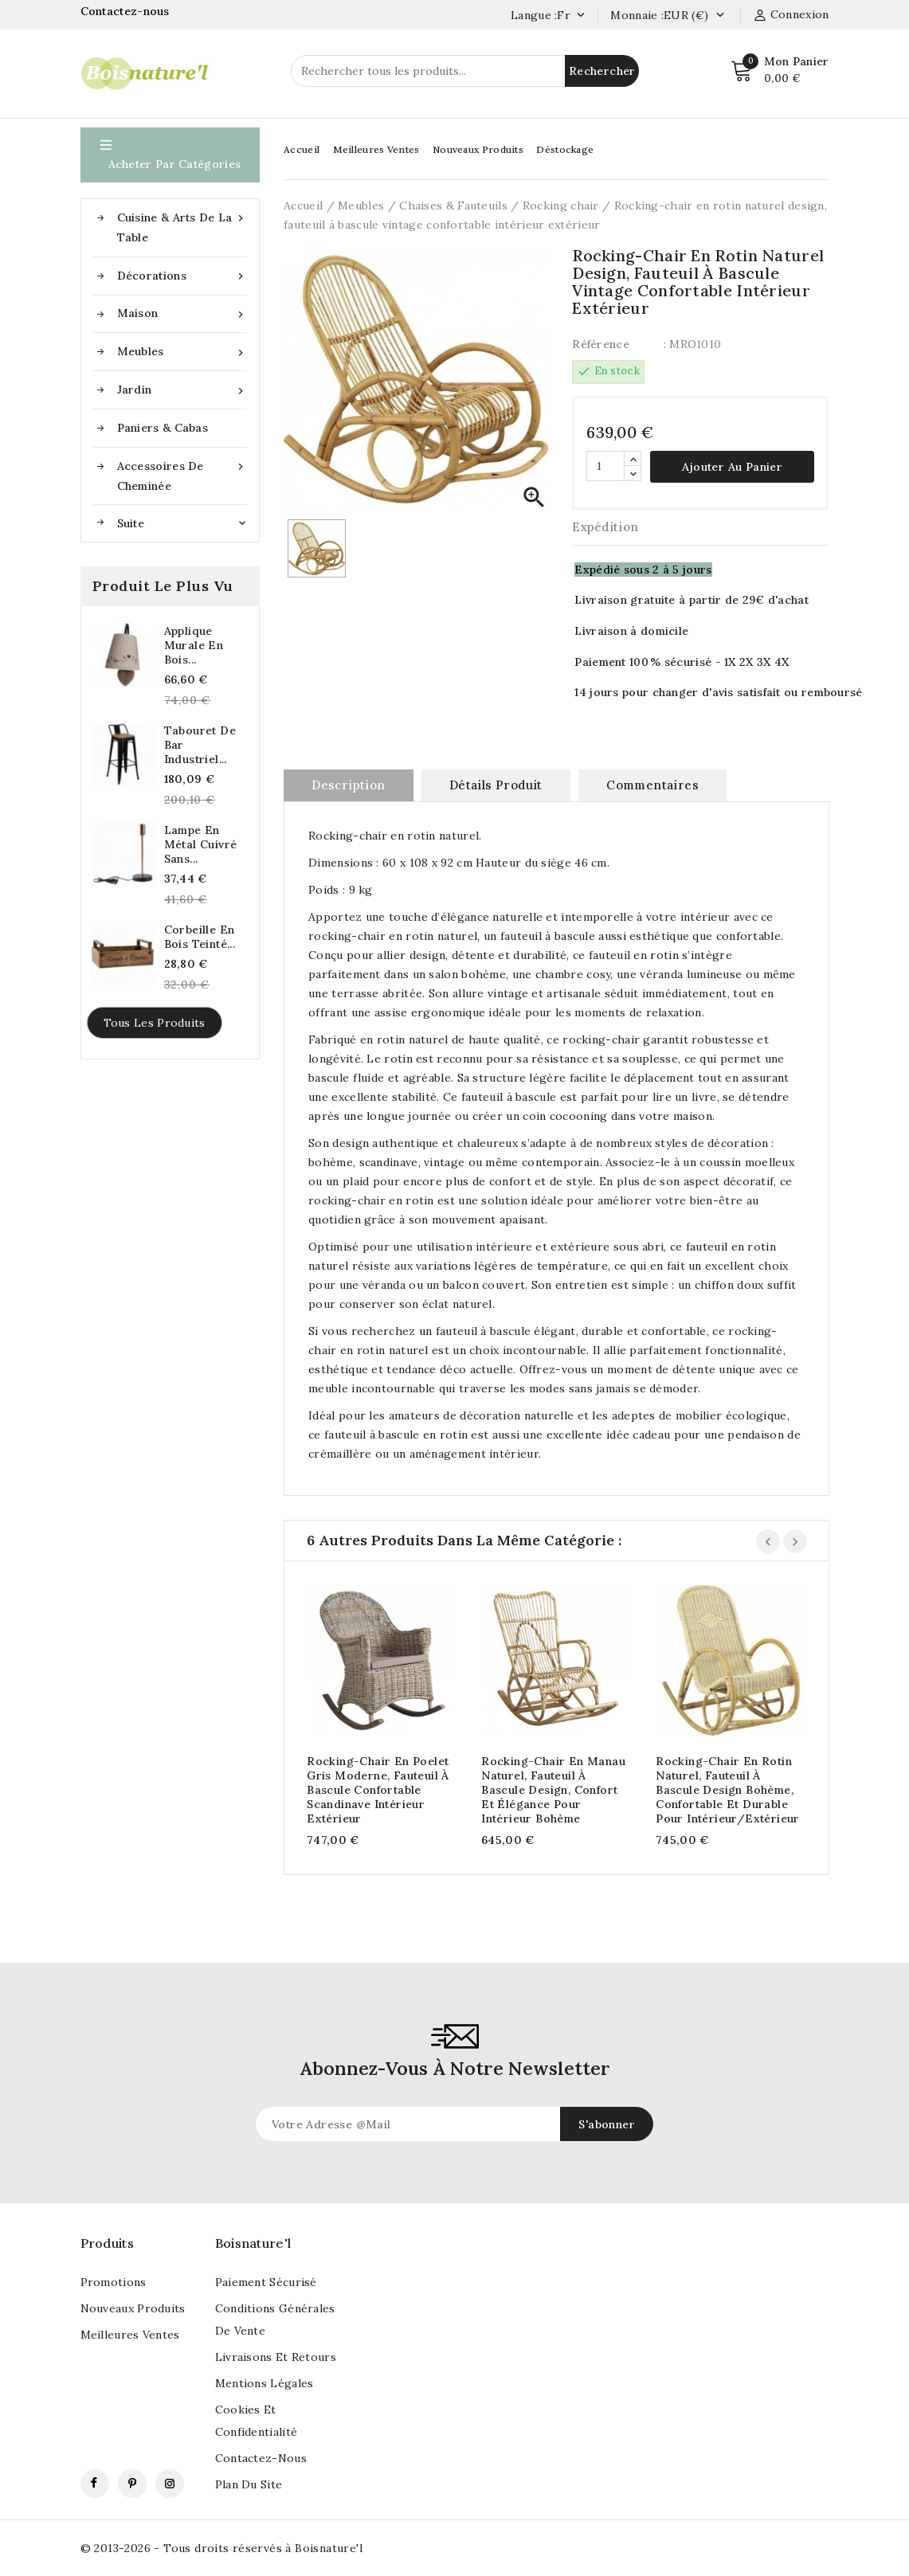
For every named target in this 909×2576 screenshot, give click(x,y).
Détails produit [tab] (496, 785)
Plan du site (249, 2484)
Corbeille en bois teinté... (200, 936)
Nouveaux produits (133, 2308)
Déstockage (565, 149)
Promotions (113, 2282)
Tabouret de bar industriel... (200, 744)
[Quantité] (605, 466)
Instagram (169, 2483)
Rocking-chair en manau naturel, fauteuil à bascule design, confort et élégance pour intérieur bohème (553, 1790)
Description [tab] (348, 785)
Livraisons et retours (275, 2357)
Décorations (182, 276)
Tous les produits (155, 1023)
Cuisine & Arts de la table (182, 226)
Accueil (301, 149)
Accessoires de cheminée (182, 474)
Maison (182, 313)
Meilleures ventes (130, 2334)
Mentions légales (264, 2383)
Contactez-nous (127, 11)
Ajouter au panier (732, 467)
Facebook (94, 2483)
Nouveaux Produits (478, 149)
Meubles (182, 352)
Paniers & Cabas (163, 428)
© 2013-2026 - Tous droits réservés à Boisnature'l (221, 2548)
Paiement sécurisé (266, 2282)
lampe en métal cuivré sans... (200, 844)
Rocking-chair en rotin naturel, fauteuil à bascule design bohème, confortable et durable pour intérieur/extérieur (728, 1790)
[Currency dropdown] (719, 16)
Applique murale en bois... (194, 645)
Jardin (182, 390)
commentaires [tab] (652, 785)
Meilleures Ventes (376, 149)
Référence (600, 344)
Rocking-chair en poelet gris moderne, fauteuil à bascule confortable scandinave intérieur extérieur (378, 1790)
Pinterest (132, 2483)
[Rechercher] (465, 71)
